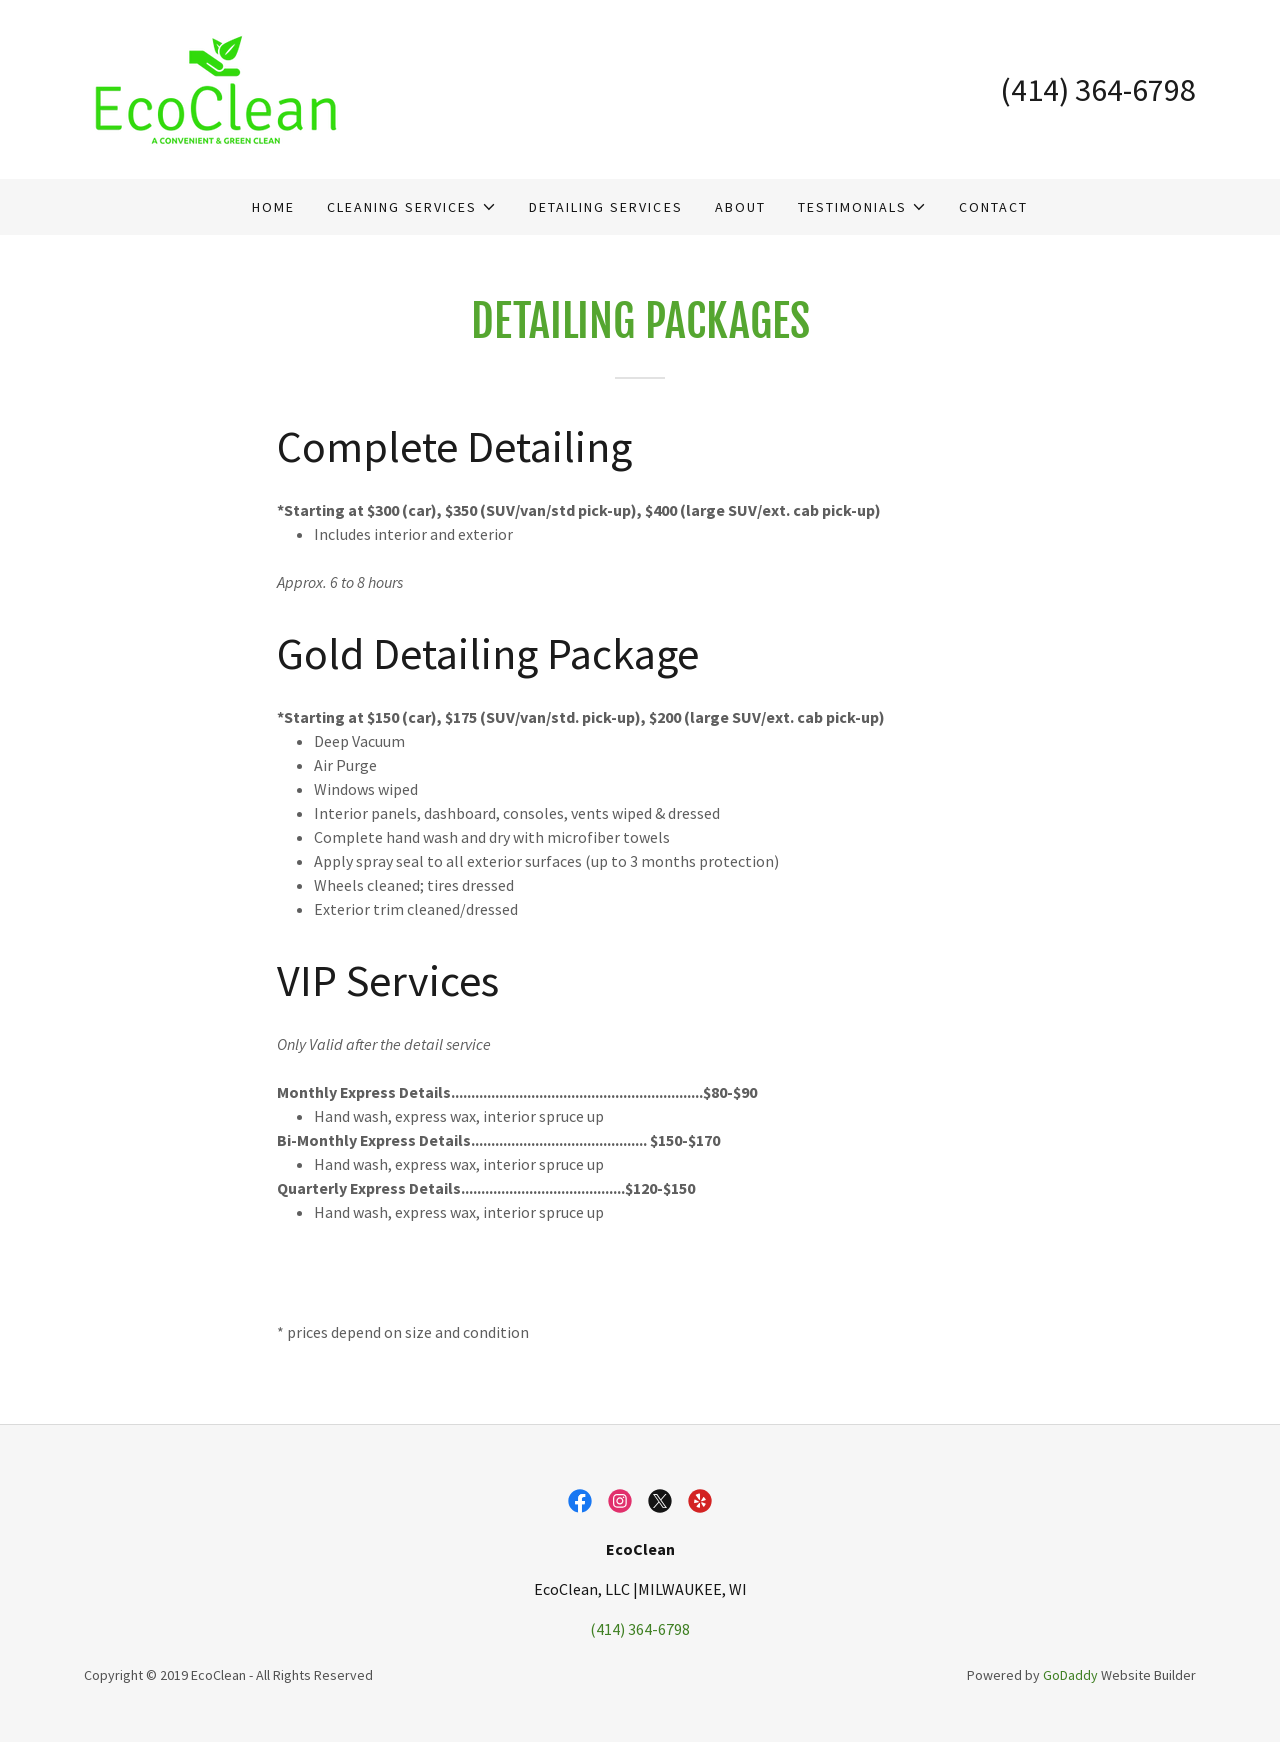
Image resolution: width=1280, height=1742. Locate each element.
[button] (412, 207)
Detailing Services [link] (605, 207)
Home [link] (273, 207)
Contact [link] (993, 207)
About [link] (740, 207)
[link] (215, 87)
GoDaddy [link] (1070, 1675)
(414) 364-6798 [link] (1098, 90)
